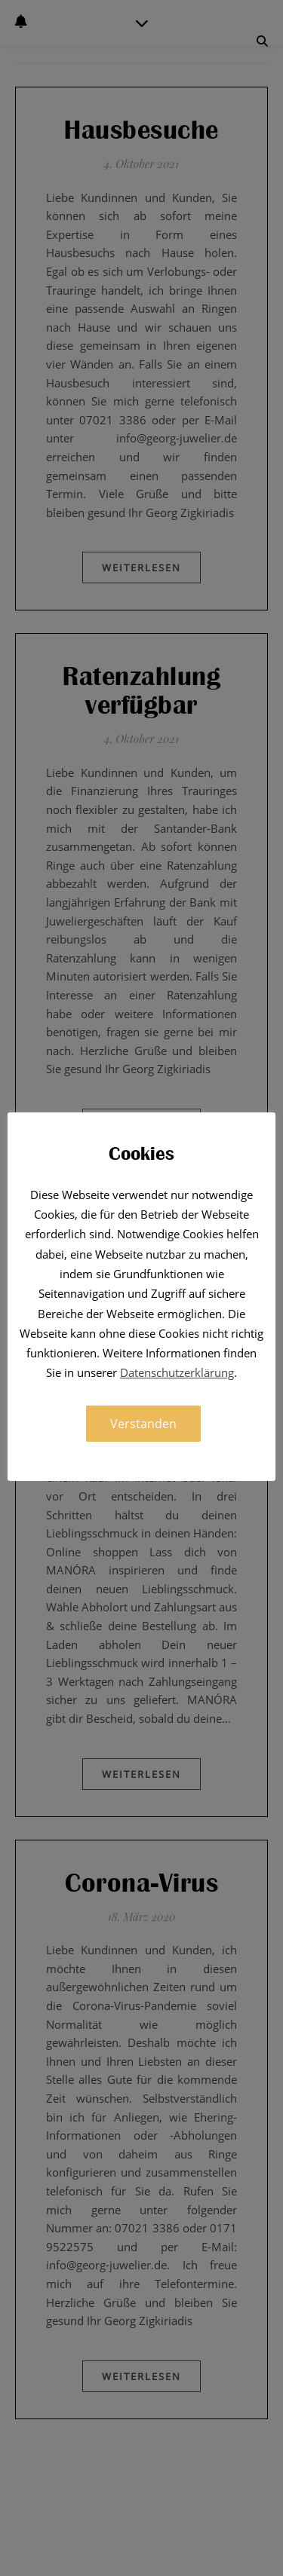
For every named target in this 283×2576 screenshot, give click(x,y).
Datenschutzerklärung (177, 1372)
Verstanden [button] (143, 1423)
